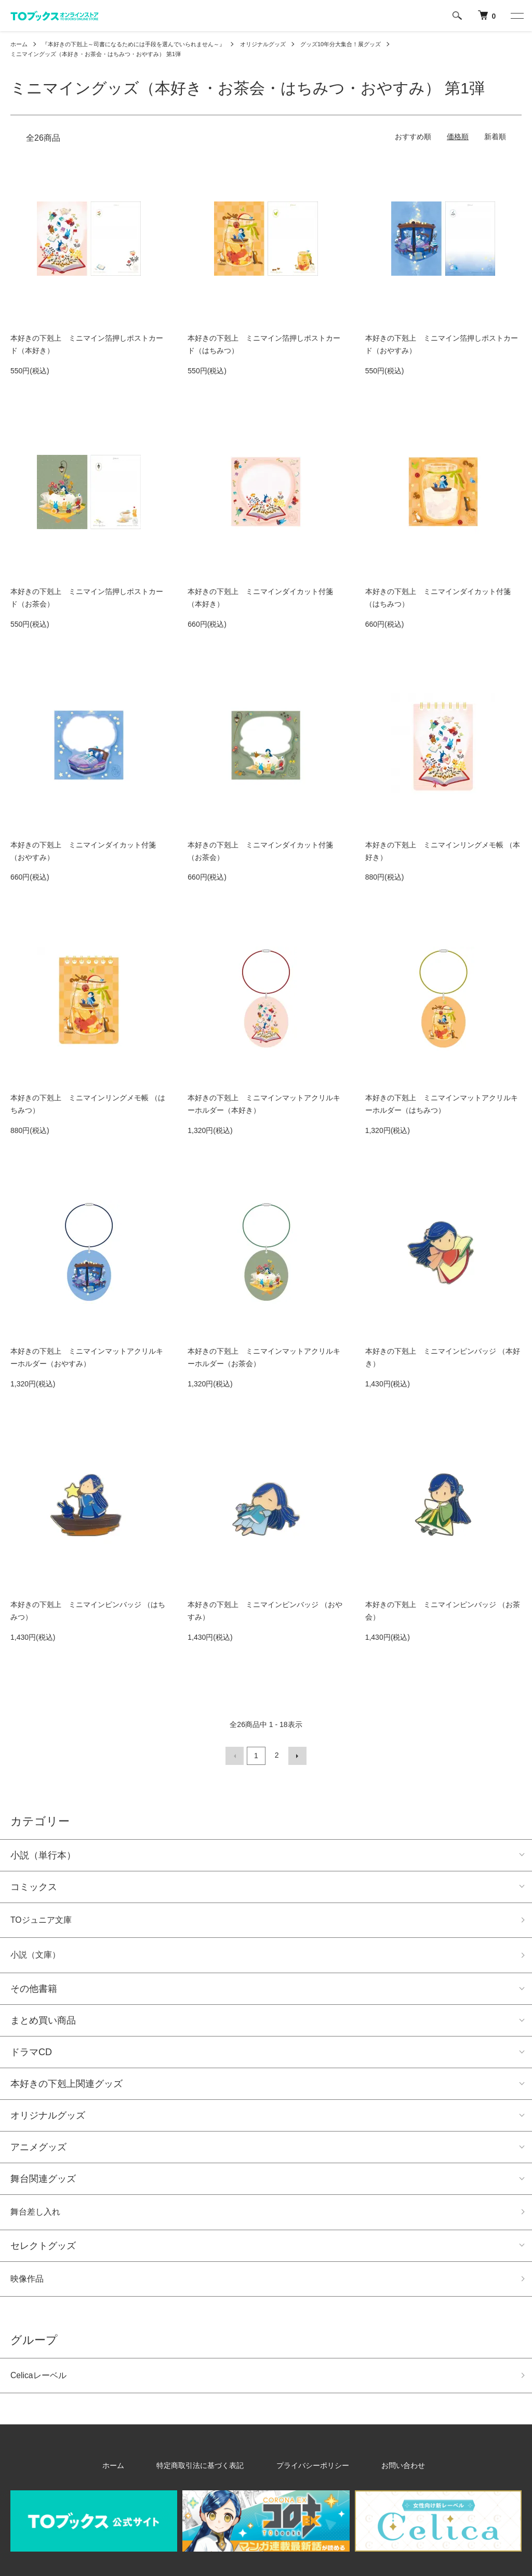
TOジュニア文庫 (44, 1920)
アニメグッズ (38, 2151)
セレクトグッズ (43, 2251)
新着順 (495, 137)
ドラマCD (31, 2056)
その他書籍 (33, 1992)
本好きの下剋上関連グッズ (66, 2087)
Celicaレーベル (42, 2384)
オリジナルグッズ (283, 44)
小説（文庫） (38, 1957)
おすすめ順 (413, 137)
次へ (295, 1756)
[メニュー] (516, 15)
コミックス (33, 1886)
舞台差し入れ (38, 2216)
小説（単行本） (43, 1854)
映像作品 (29, 2285)
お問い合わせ (380, 2475)
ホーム (19, 44)
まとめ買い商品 (43, 2024)
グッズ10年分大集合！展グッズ (366, 44)
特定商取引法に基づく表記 (211, 2475)
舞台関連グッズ (43, 2182)
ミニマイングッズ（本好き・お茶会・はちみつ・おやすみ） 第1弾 (103, 54)
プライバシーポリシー (306, 2475)
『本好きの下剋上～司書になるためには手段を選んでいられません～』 (143, 44)
